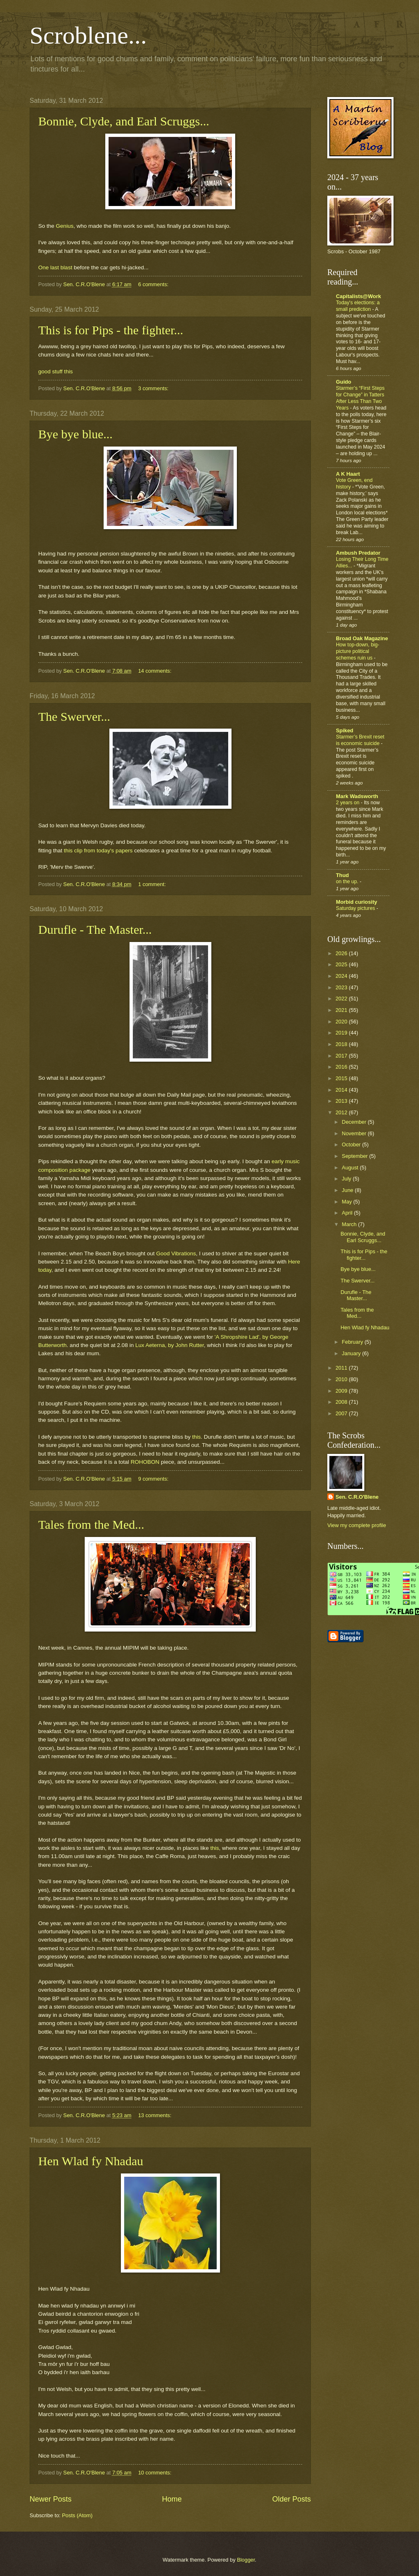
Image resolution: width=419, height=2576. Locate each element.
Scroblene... (88, 35)
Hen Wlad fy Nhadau (90, 2161)
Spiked (344, 730)
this (196, 1437)
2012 (342, 1112)
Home (172, 2499)
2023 (342, 987)
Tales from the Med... (91, 1524)
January (352, 1353)
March (350, 1224)
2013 (342, 1101)
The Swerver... (74, 716)
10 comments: (155, 2473)
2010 (342, 1379)
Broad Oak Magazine (362, 638)
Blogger (246, 2560)
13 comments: (155, 2115)
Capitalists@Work (358, 296)
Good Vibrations (176, 1253)
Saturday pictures (356, 908)
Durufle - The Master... (95, 929)
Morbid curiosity (356, 902)
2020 (342, 1021)
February (353, 1342)
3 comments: (154, 388)
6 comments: (154, 284)
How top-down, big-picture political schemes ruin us (357, 651)
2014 (342, 1090)
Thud (342, 875)
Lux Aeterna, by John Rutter (169, 1345)
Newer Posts (51, 2499)
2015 (342, 1078)
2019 (342, 1033)
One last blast (55, 267)
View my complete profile (356, 1525)
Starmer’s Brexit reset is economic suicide (360, 740)
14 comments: (155, 671)
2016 (342, 1067)
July (347, 1179)
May (347, 1202)
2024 (342, 976)
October (352, 1144)
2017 (342, 1056)
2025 (342, 964)
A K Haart (348, 474)
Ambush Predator (358, 553)
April (348, 1213)
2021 (342, 1010)
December (355, 1122)
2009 (342, 1391)
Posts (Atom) (77, 2515)
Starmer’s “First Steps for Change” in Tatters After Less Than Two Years (360, 398)
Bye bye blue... (75, 434)
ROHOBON (145, 1462)
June (348, 1190)
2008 (342, 1402)
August (351, 1167)
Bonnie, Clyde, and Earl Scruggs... (123, 121)
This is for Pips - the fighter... (110, 330)
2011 (342, 1368)
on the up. (348, 881)
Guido (343, 382)
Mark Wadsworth (357, 796)
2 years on (348, 802)
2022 (342, 998)
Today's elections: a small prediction (358, 306)
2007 (342, 1413)
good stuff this (55, 371)
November (355, 1133)
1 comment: (152, 884)
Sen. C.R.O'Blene (357, 1497)
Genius (65, 226)
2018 (342, 1044)
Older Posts (291, 2499)
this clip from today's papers (98, 850)
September (355, 1156)
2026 (342, 953)
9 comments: (154, 1479)
